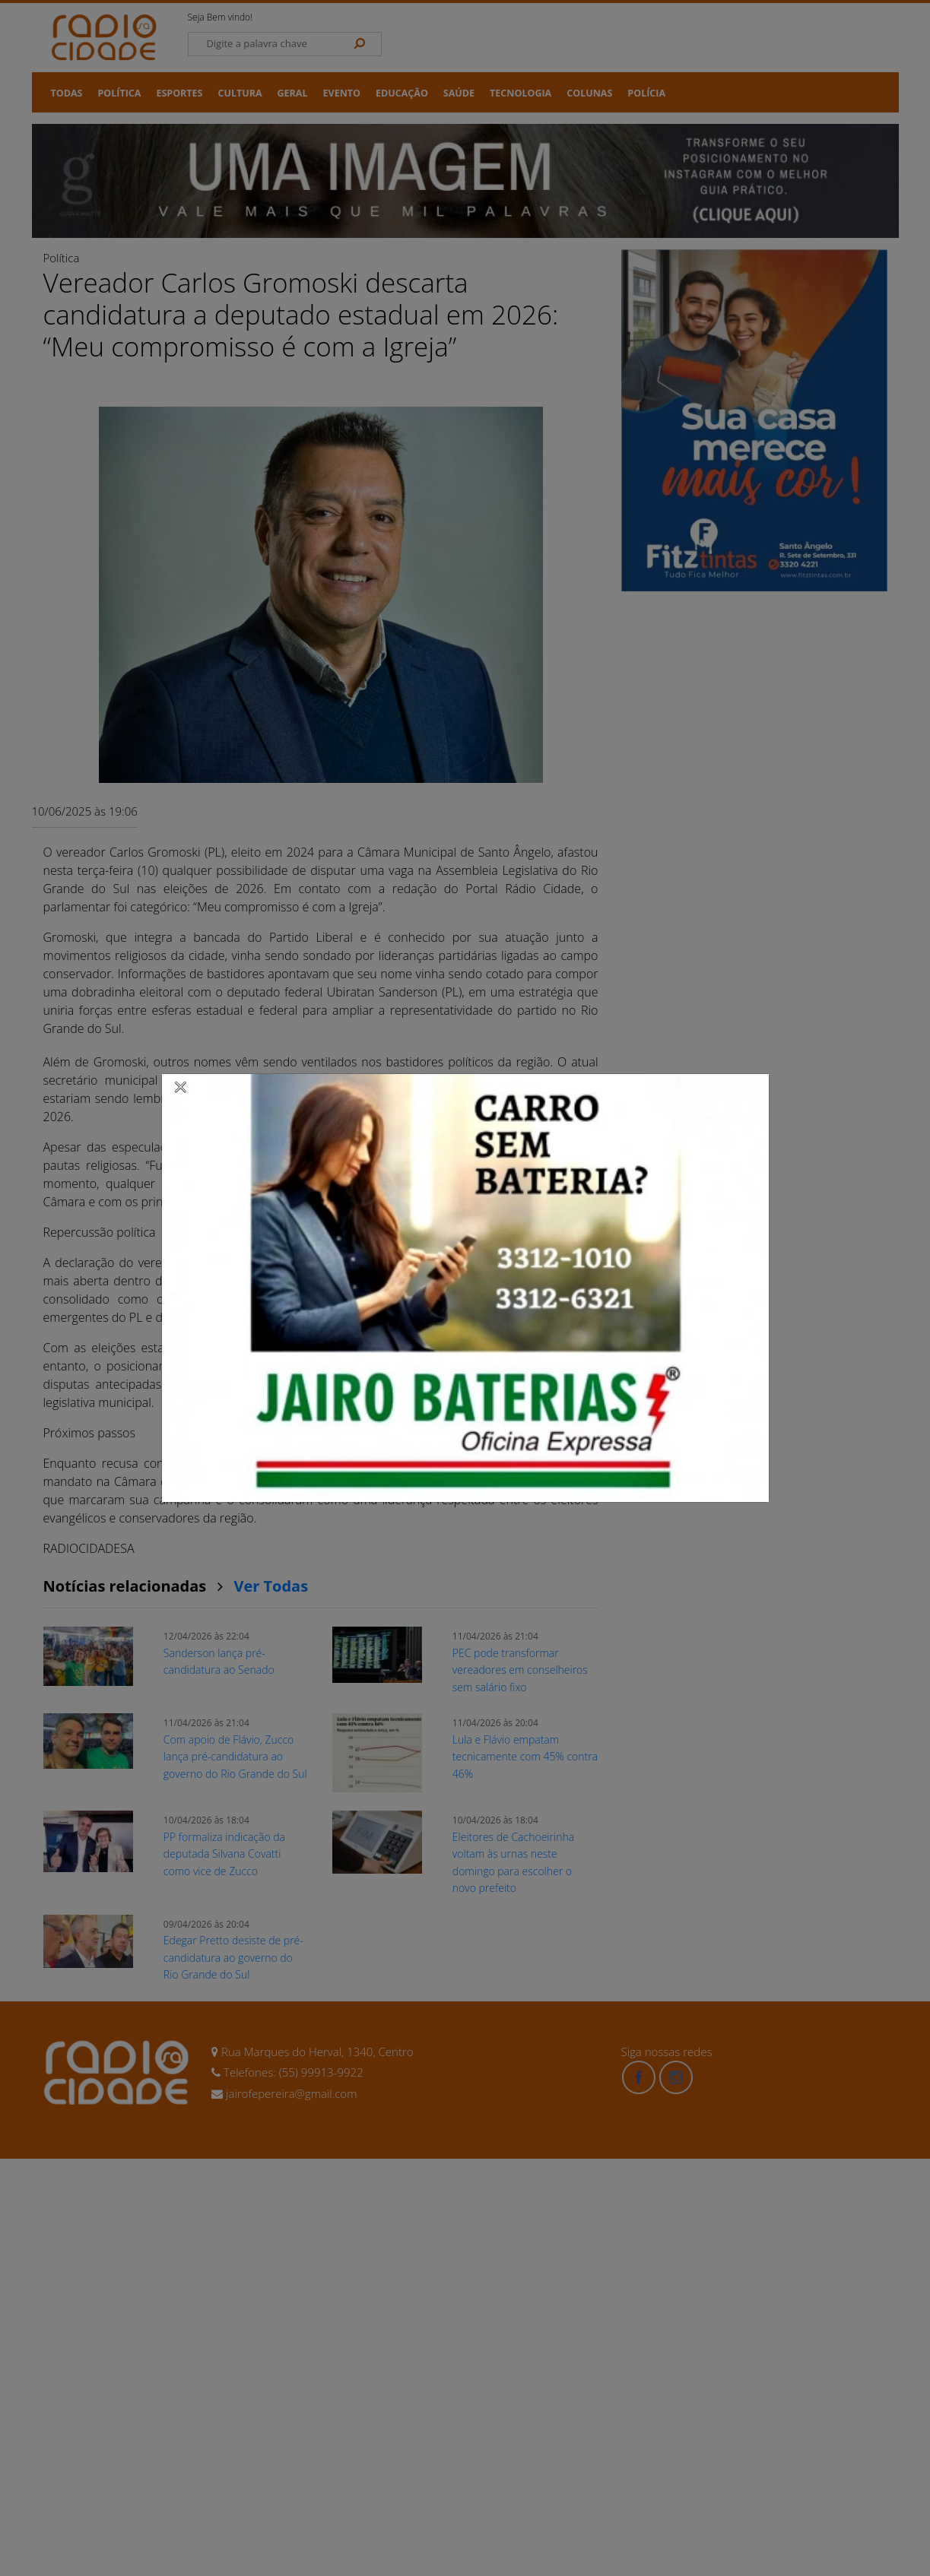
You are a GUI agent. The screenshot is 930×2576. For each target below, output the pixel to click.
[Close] (181, 1086)
